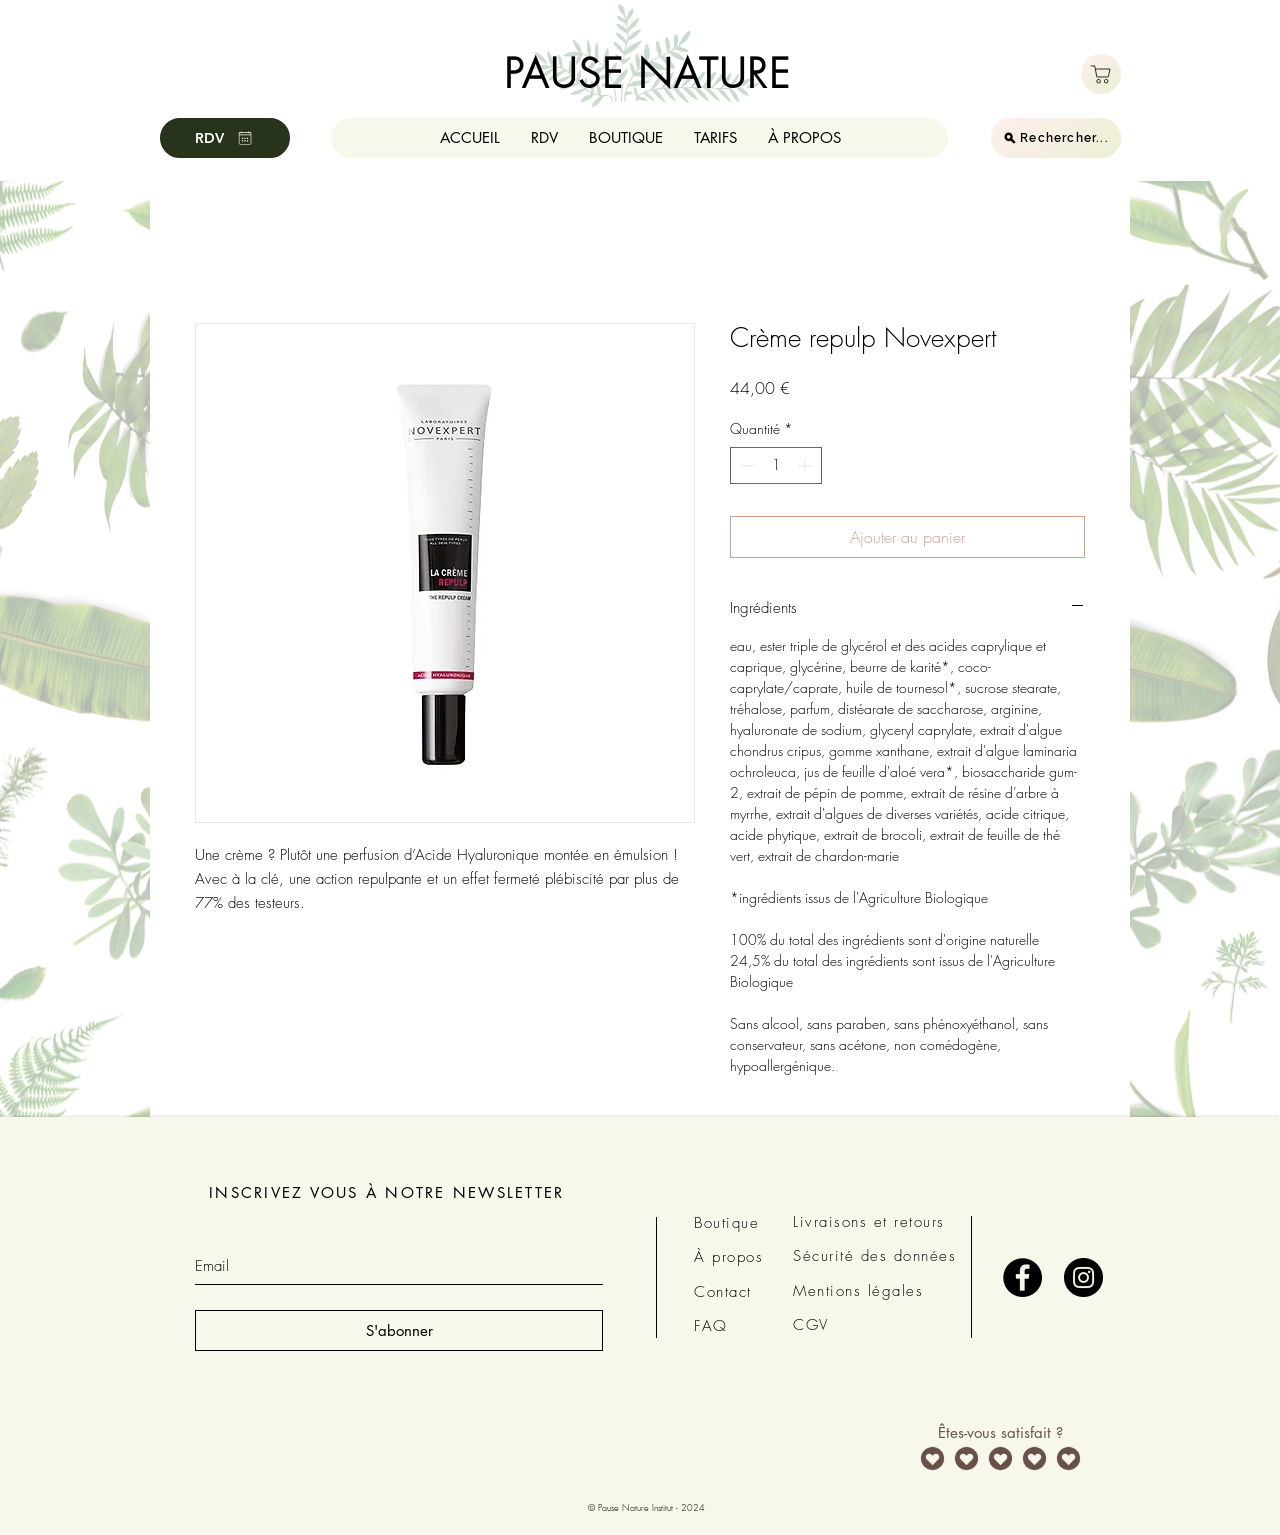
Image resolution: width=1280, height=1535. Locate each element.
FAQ (711, 1326)
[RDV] (225, 138)
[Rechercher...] (1056, 138)
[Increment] (806, 465)
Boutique (726, 1223)
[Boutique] (1101, 74)
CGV (811, 1325)
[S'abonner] (399, 1330)
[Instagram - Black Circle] (1083, 1277)
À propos (728, 1257)
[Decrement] (745, 465)
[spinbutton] (776, 465)
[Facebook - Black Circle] (1022, 1277)
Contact (723, 1292)
